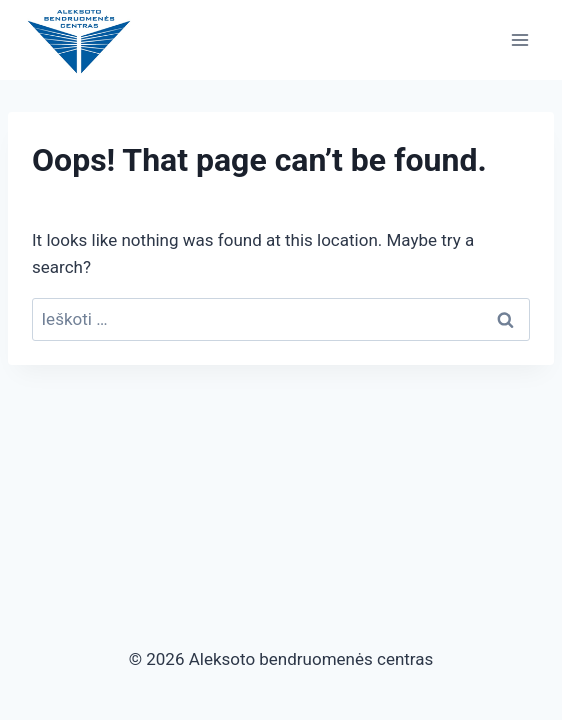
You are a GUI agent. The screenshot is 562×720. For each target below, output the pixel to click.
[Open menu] (519, 39)
